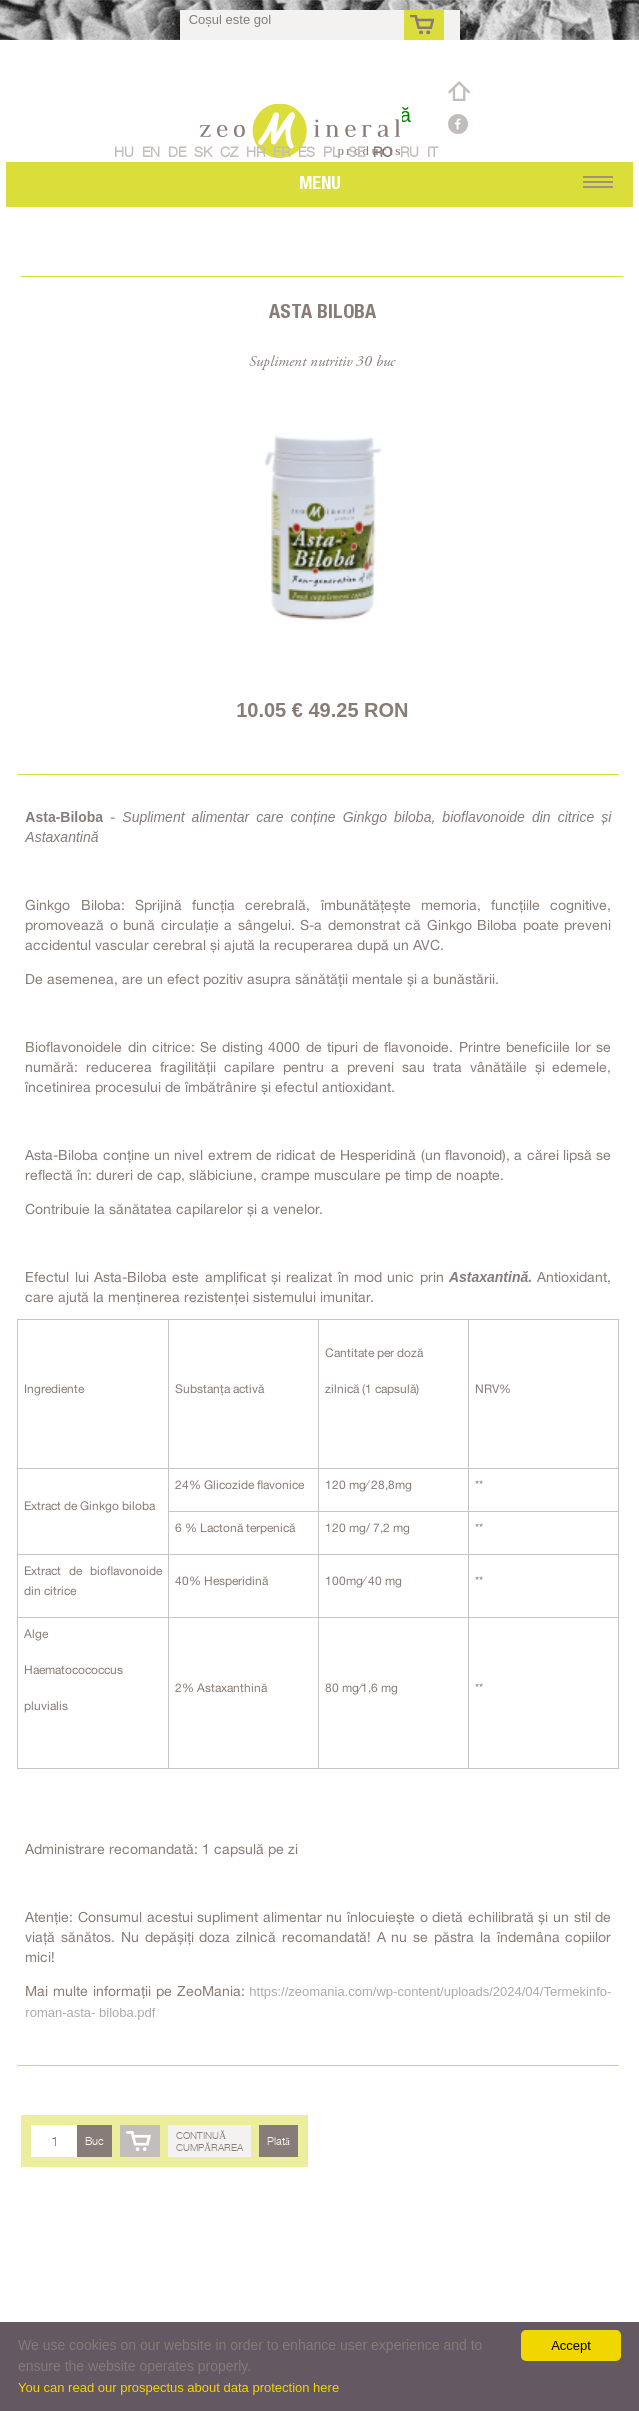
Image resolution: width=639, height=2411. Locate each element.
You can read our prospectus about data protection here (178, 2387)
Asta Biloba (322, 310)
